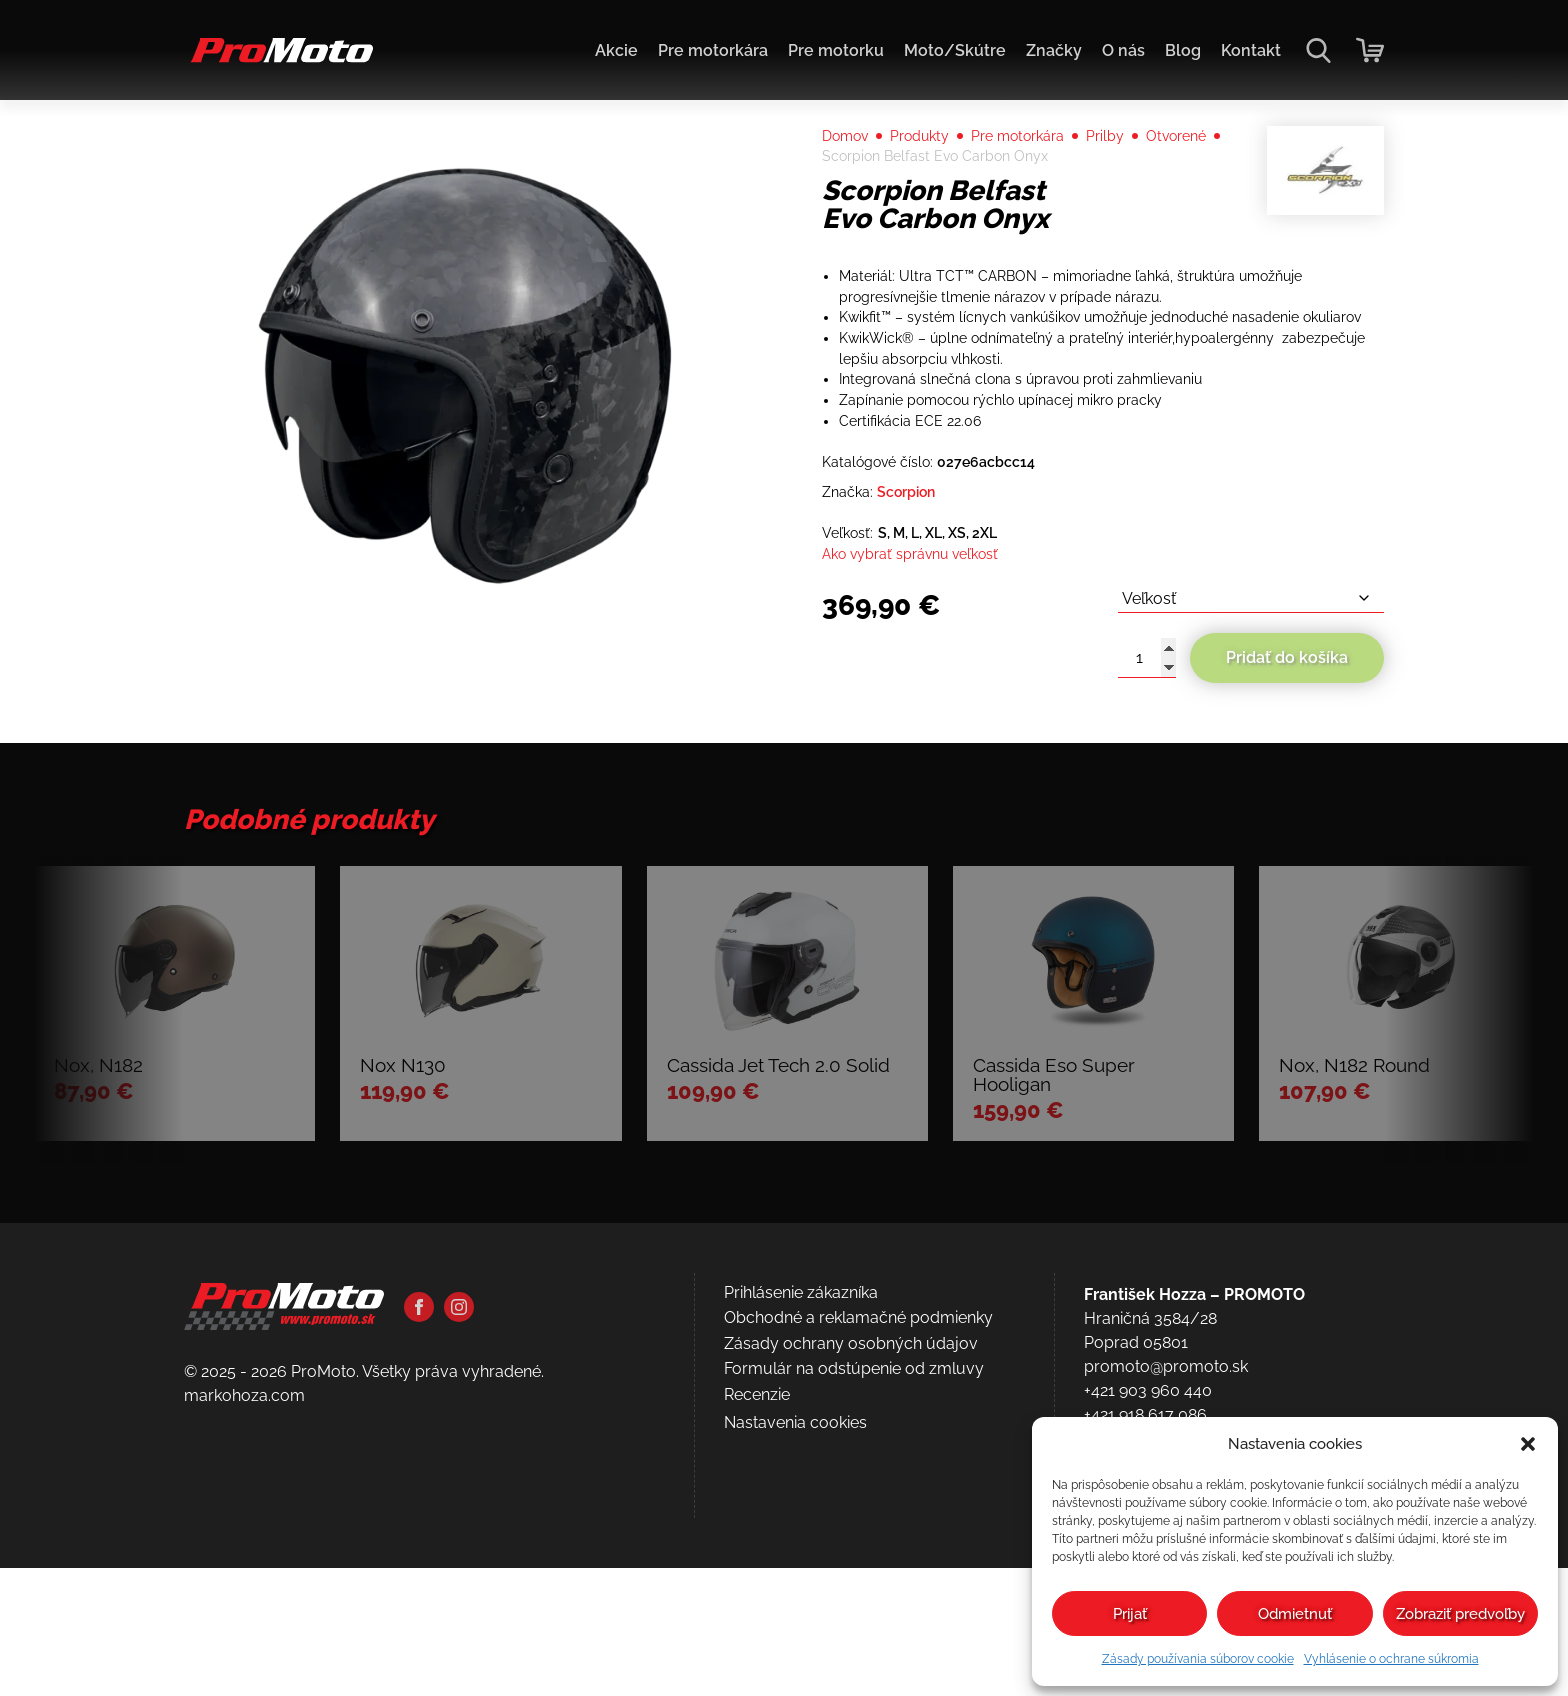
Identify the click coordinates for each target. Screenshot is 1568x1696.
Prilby (1139, 171)
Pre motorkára (713, 50)
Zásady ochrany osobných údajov (851, 1571)
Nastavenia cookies (795, 1649)
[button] (1528, 1444)
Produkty (933, 171)
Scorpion (917, 599)
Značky (1054, 50)
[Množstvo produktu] (1147, 777)
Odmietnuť (1295, 1614)
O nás (1123, 50)
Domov (849, 171)
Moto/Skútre (955, 50)
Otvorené (856, 195)
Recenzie (757, 1622)
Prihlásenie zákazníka (801, 1520)
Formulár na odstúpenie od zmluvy (854, 1596)
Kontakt (1251, 50)
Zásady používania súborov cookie (1198, 1659)
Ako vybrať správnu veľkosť (923, 667)
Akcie (616, 50)
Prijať (1130, 1614)
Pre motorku (836, 50)
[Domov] (278, 60)
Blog (1183, 50)
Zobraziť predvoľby (1460, 1614)
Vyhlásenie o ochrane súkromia (1391, 1659)
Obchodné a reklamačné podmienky (858, 1545)
